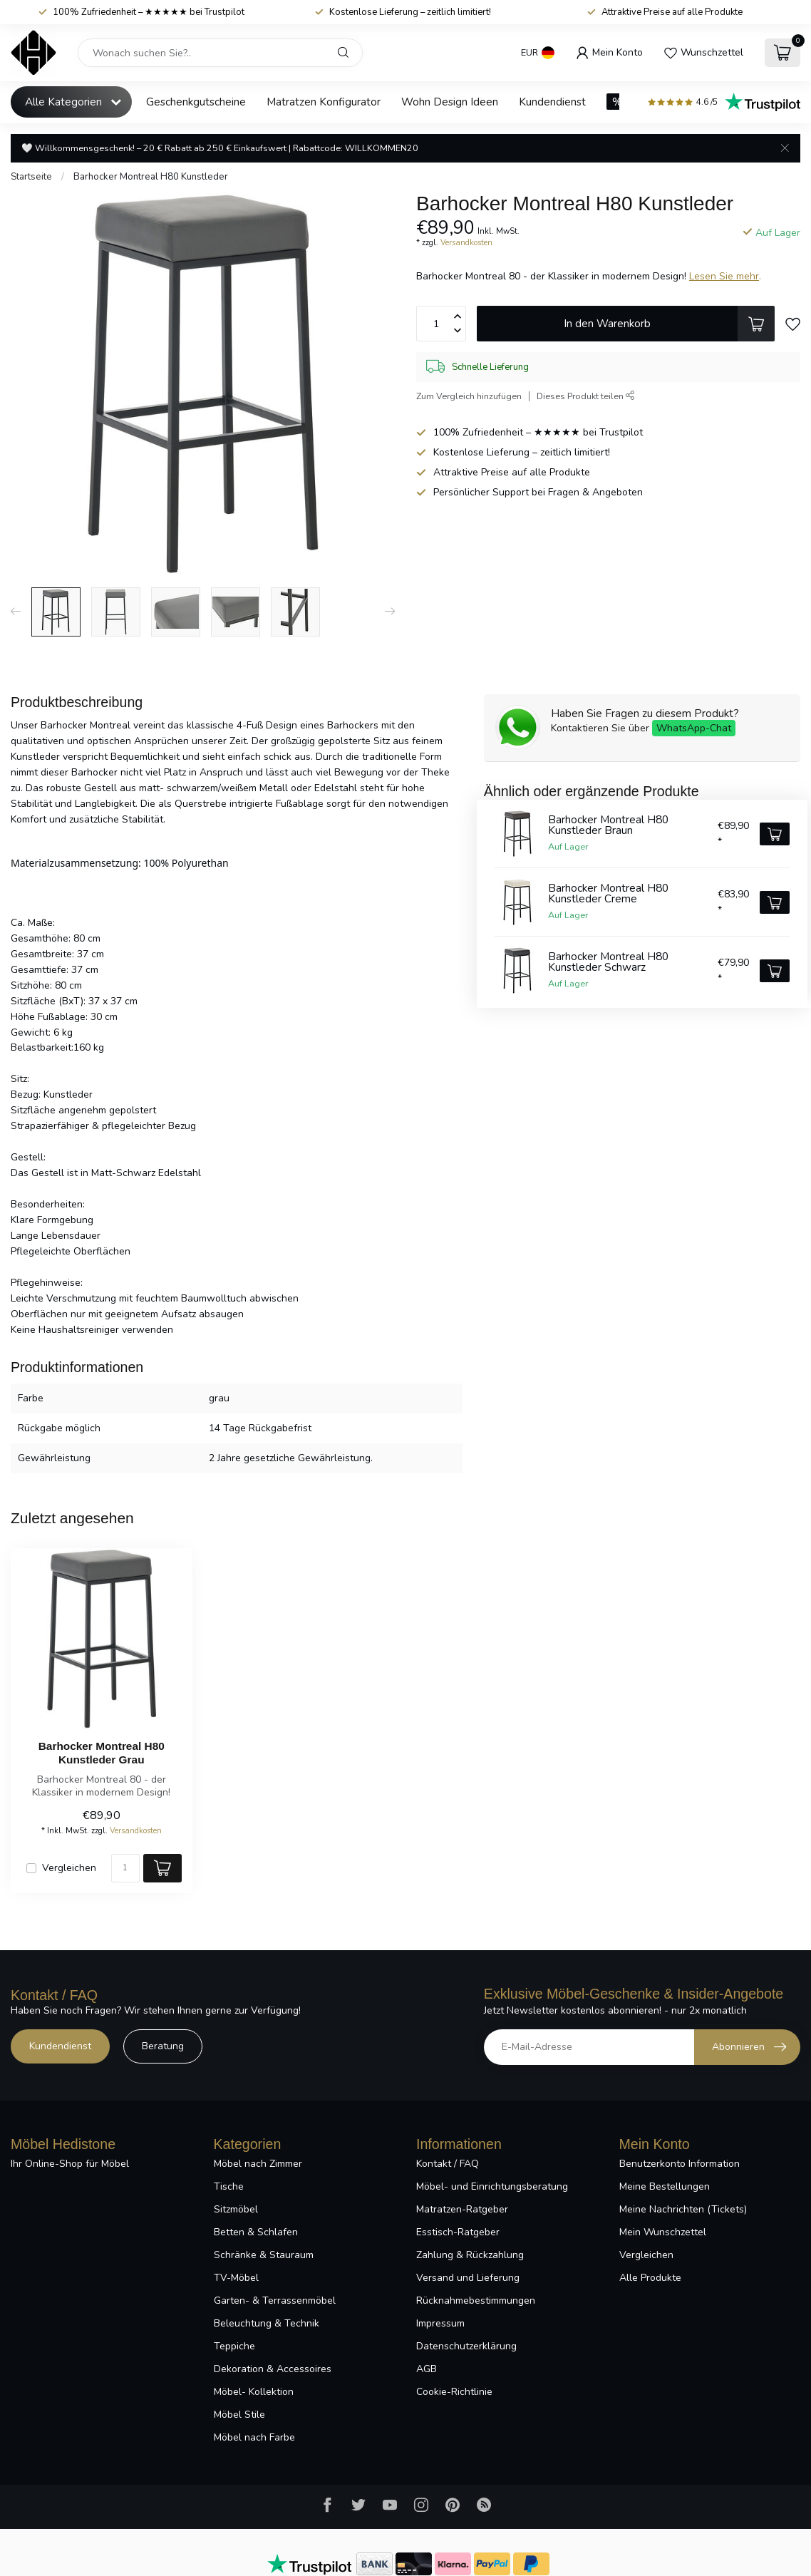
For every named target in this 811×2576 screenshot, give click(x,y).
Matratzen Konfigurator (324, 101)
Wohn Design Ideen (449, 101)
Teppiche (234, 2346)
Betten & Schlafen (256, 2232)
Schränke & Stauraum (264, 2255)
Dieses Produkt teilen (586, 396)
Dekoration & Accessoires (272, 2369)
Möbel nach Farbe (254, 2437)
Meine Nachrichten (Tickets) (683, 2209)
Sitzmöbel (236, 2209)
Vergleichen (69, 1868)
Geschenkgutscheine (196, 101)
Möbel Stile (239, 2414)
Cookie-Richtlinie (454, 2392)
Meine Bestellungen (664, 2186)
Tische (229, 2186)
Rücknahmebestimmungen (475, 2300)
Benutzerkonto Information (679, 2163)
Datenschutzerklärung (466, 2346)
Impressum (440, 2323)
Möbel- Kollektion (254, 2392)
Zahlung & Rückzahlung (470, 2255)
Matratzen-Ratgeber (462, 2209)
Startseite (31, 176)
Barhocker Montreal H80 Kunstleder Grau (101, 1752)
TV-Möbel (236, 2277)
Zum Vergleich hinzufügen (469, 396)
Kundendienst (552, 101)
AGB (426, 2369)
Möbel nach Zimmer (258, 2163)
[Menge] (125, 1868)
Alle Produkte (650, 2277)
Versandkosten (466, 242)
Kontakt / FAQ (447, 2163)
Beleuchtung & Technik (266, 2323)
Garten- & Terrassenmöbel (275, 2300)
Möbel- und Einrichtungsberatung (492, 2186)
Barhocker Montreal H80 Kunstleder (150, 176)
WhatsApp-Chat (693, 728)
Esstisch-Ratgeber (458, 2232)
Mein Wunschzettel (662, 2232)
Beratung (163, 2046)
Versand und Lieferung (468, 2277)
